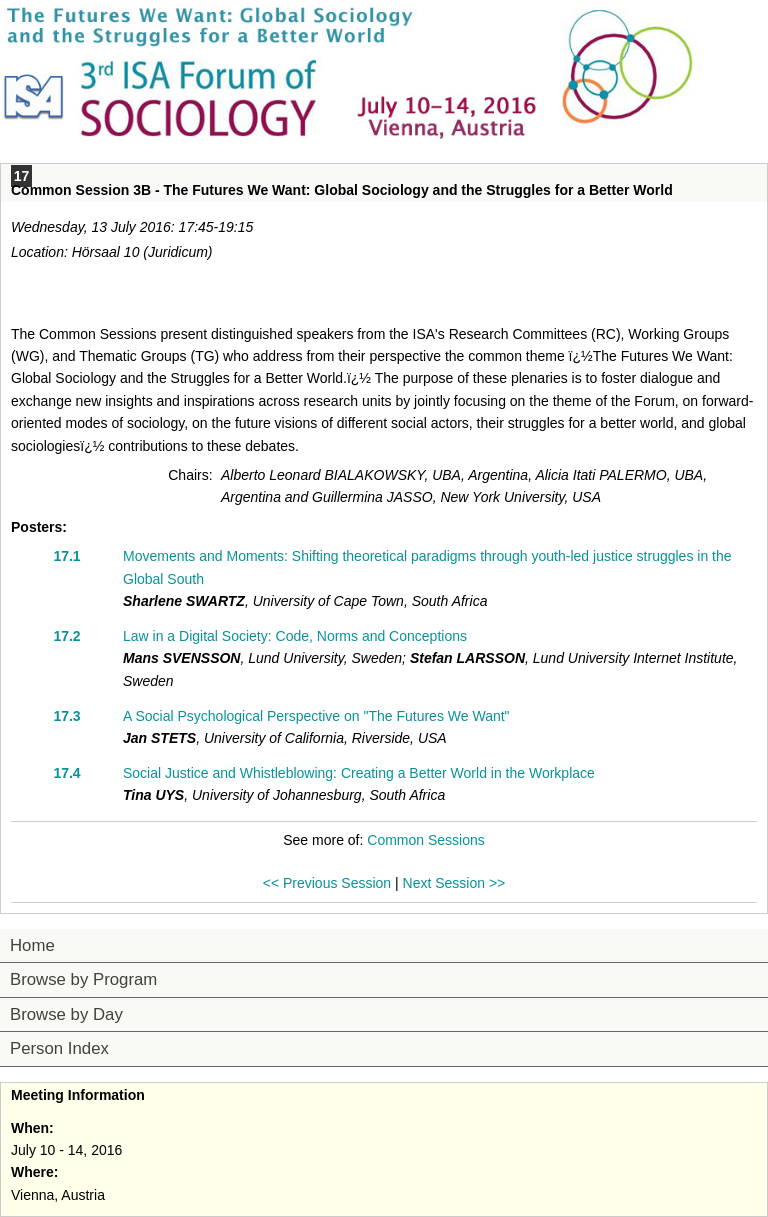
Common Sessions (426, 840)
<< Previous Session (327, 883)
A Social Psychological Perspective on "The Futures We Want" (316, 716)
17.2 (66, 636)
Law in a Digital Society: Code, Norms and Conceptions (295, 636)
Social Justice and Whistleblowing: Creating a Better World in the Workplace (359, 773)
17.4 (66, 773)
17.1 (66, 556)
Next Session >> (454, 883)
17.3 (66, 716)
